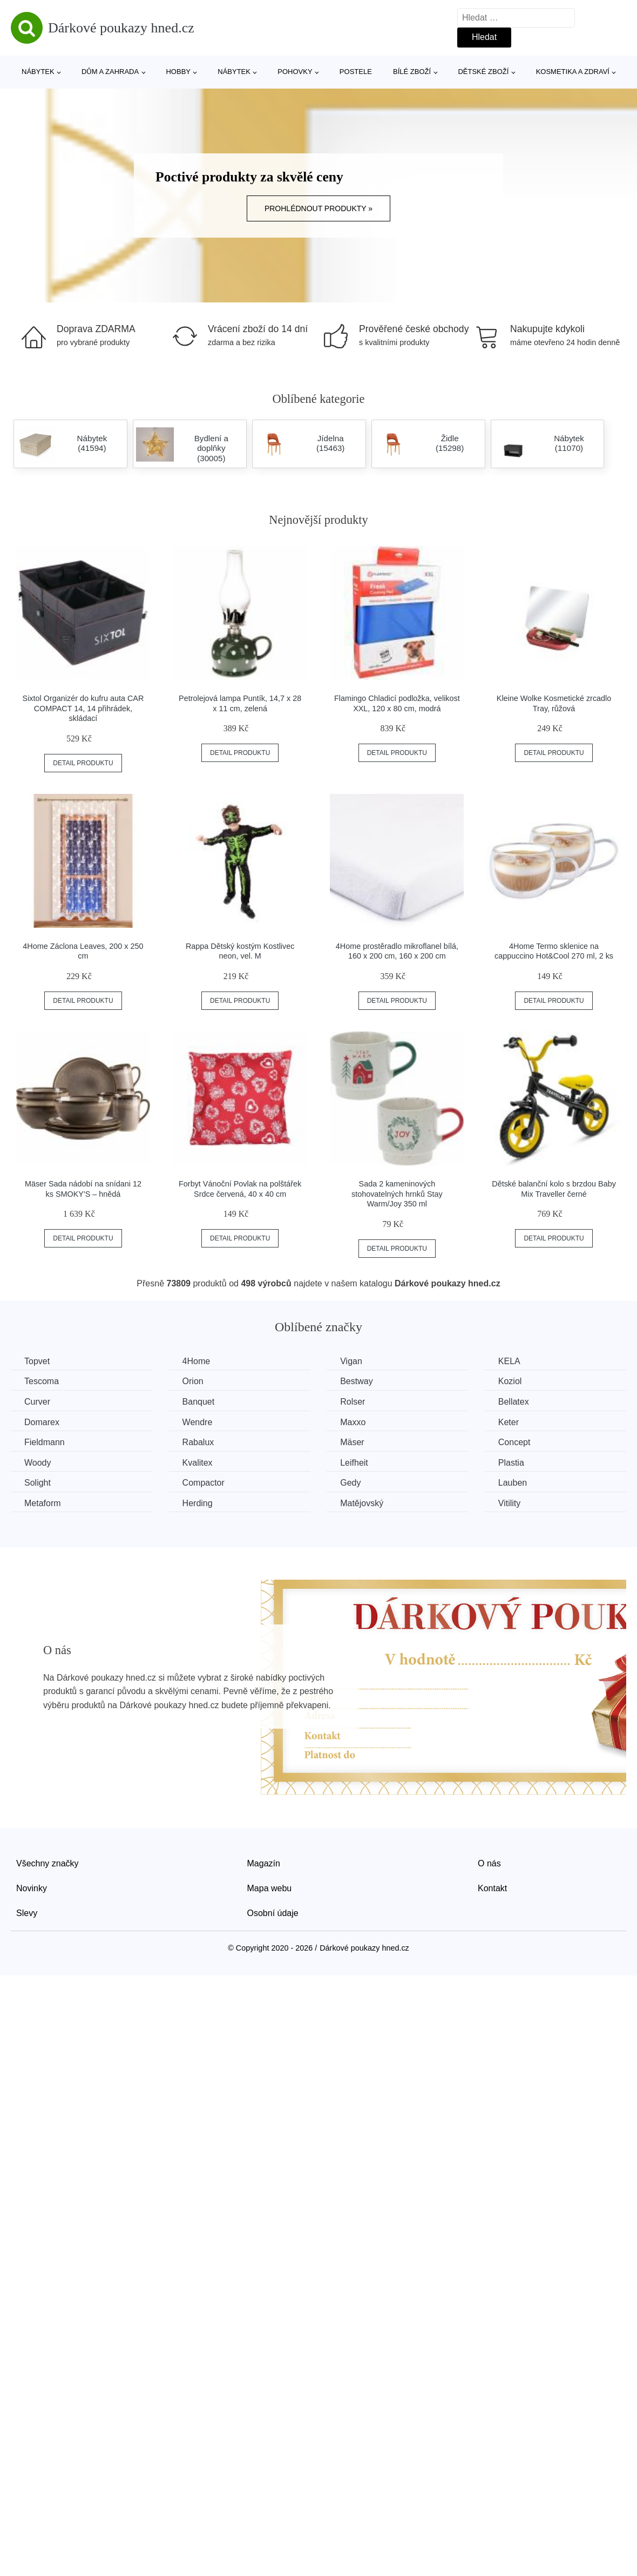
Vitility (509, 1503)
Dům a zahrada (110, 72)
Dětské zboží (483, 72)
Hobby (178, 72)
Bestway (356, 1381)
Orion (193, 1381)
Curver (37, 1401)
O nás (489, 1863)
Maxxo (352, 1422)
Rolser (352, 1401)
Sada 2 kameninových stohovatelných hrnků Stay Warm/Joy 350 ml (397, 1193)
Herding (197, 1503)
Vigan (351, 1361)
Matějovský (361, 1503)
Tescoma (41, 1381)
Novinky (31, 1888)
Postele (356, 72)
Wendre (197, 1422)
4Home (196, 1361)
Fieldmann (44, 1442)
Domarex (41, 1422)
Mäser (352, 1442)
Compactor (203, 1482)
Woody (37, 1462)
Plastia (511, 1462)
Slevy (26, 1913)
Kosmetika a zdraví (572, 72)
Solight (37, 1482)
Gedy (350, 1482)
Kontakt (492, 1888)
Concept (514, 1442)
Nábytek (38, 72)
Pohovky (294, 72)
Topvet (37, 1361)
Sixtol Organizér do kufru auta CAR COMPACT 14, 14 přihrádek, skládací (83, 708)
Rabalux (198, 1442)
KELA (509, 1361)
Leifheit (354, 1462)
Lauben (512, 1482)
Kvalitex (197, 1462)
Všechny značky (47, 1863)
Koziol (510, 1381)
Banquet (198, 1401)
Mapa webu (269, 1888)
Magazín (263, 1863)
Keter (508, 1422)
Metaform (42, 1503)
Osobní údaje (273, 1913)
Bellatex (513, 1401)
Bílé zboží (412, 72)
